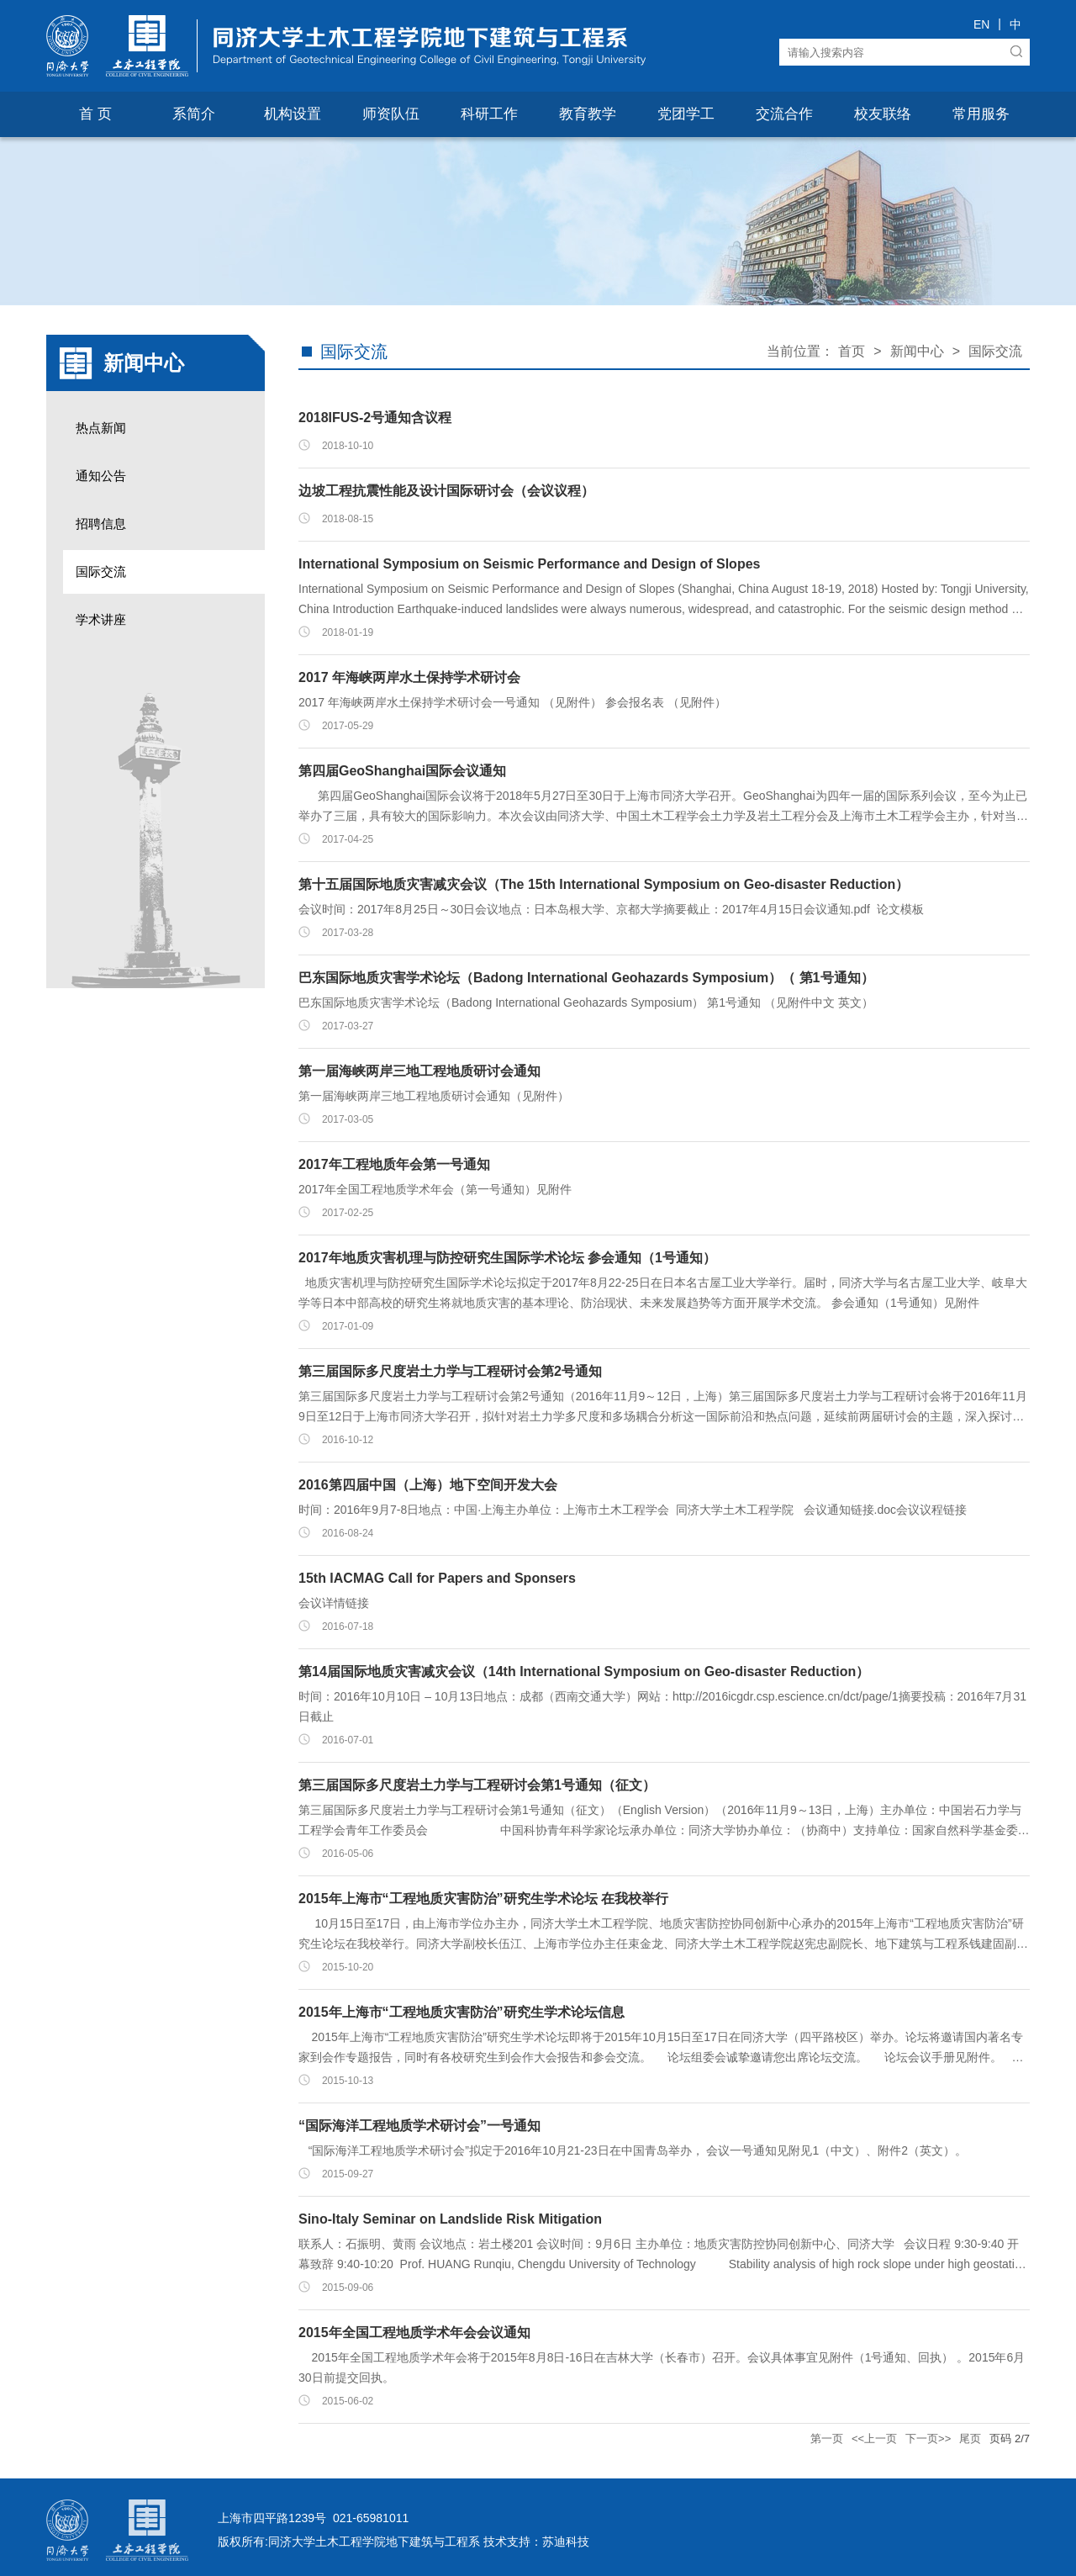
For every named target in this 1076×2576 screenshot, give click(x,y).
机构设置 (292, 114)
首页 (851, 351)
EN (981, 24)
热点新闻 (101, 428)
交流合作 (784, 114)
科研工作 (489, 114)
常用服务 (981, 114)
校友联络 (882, 114)
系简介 (193, 114)
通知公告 (101, 475)
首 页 (95, 114)
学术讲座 (101, 619)
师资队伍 (390, 114)
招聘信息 (101, 523)
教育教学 (587, 114)
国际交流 (101, 571)
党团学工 (686, 114)
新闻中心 (917, 351)
